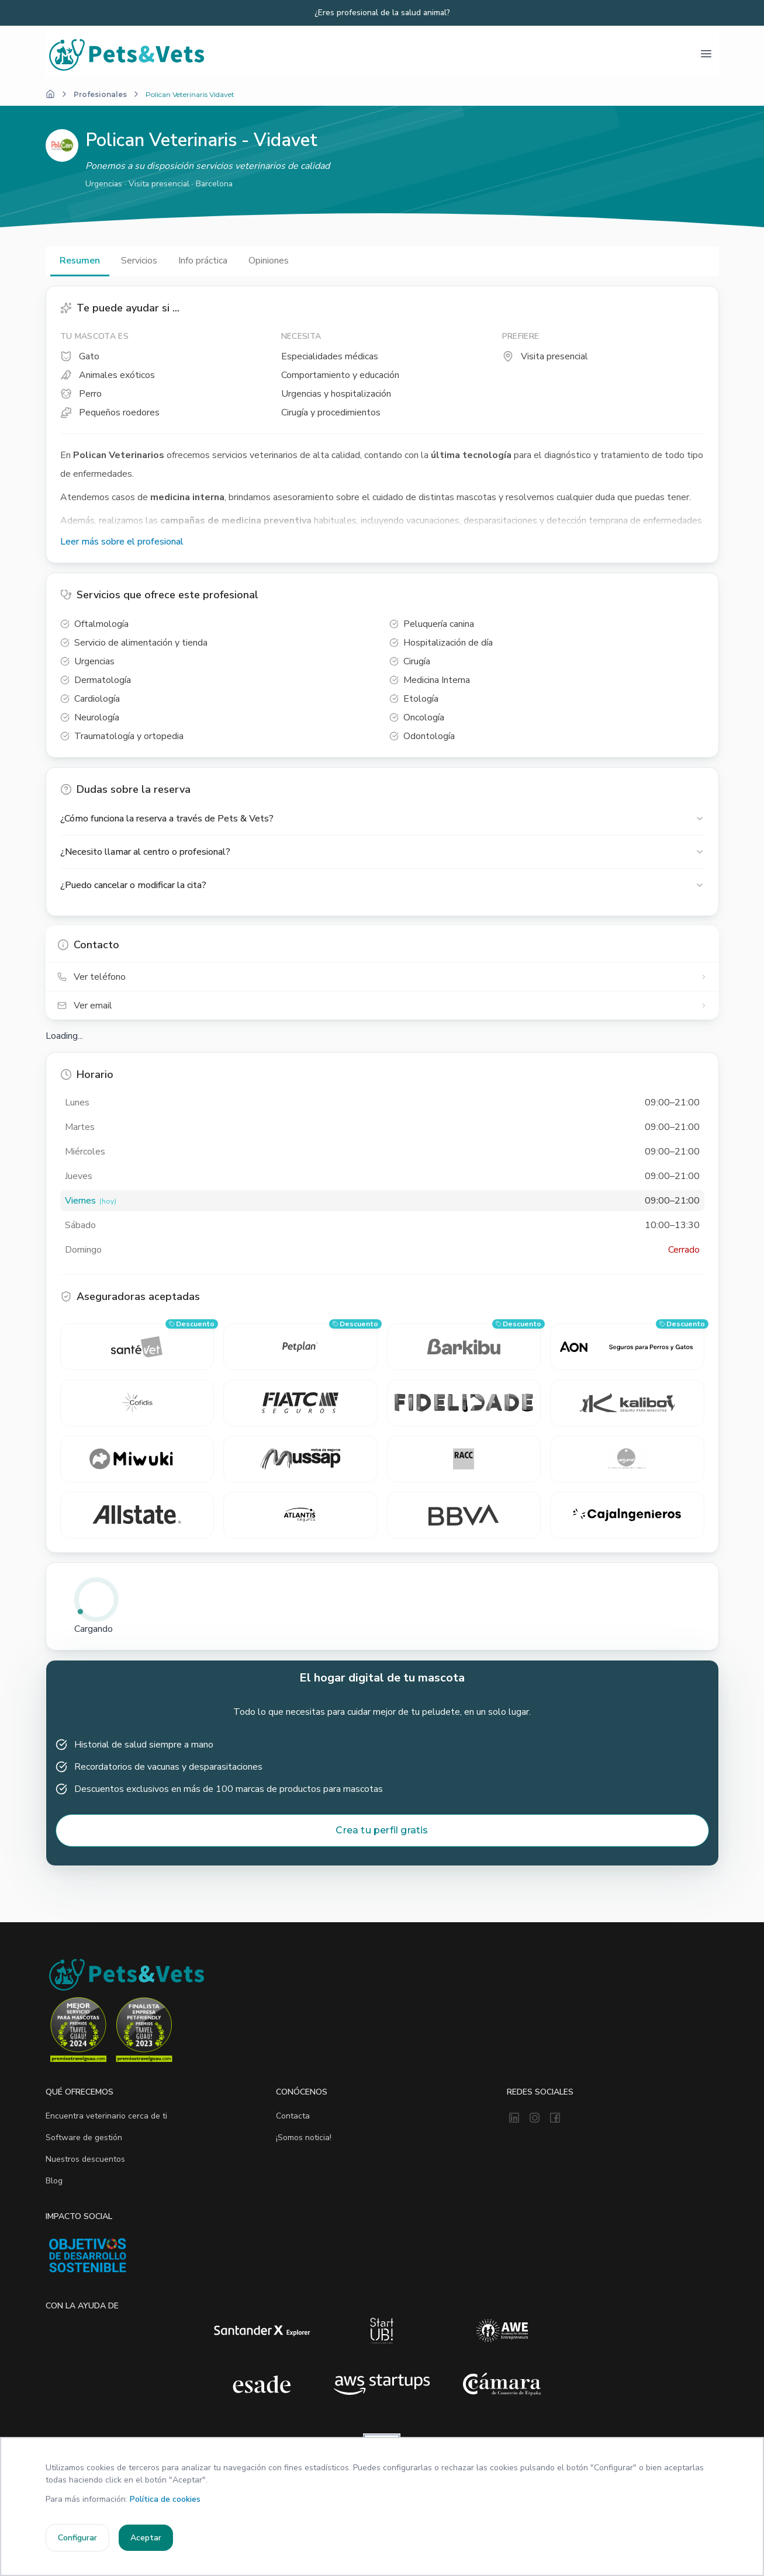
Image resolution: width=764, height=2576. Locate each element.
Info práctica (202, 260)
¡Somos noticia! (303, 2138)
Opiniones (268, 260)
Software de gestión (84, 2138)
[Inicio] (50, 94)
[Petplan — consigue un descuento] (300, 1347)
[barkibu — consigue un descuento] (464, 1347)
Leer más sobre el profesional (122, 542)
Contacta (293, 2116)
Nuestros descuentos (85, 2159)
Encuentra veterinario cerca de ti (106, 2116)
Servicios (139, 260)
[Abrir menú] (706, 54)
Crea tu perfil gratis (382, 1830)
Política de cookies (165, 2499)
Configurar (77, 2537)
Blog (54, 2181)
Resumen (80, 260)
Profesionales (100, 94)
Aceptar (145, 2537)
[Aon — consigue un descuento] (627, 1347)
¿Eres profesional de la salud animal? (382, 13)
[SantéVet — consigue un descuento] (137, 1347)
